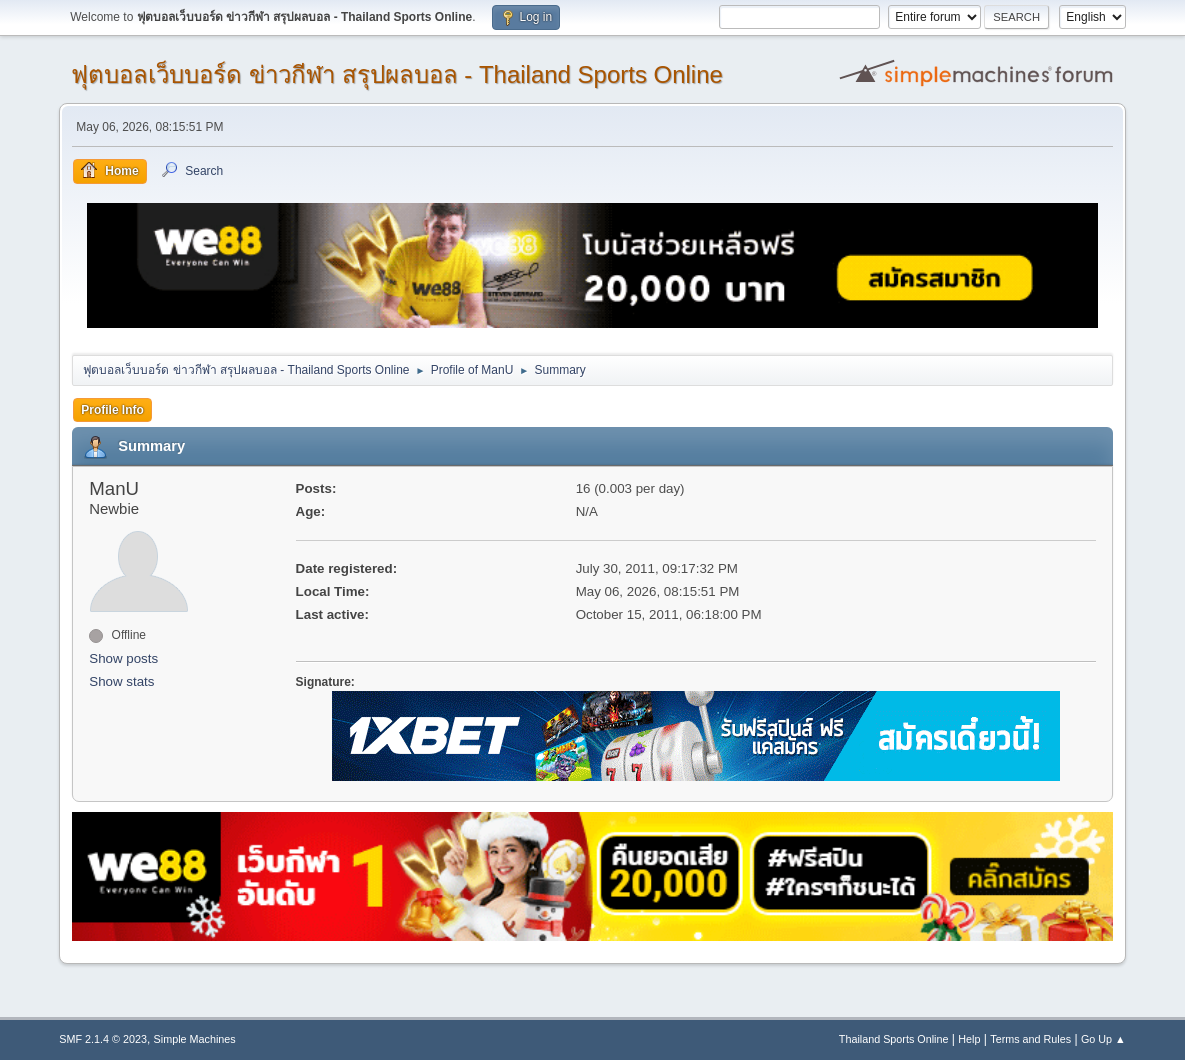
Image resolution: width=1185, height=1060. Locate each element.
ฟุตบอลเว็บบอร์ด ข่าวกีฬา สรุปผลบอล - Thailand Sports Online (397, 74)
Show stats (121, 681)
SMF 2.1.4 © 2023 (103, 1039)
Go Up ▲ (1103, 1039)
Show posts (123, 658)
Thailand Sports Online (894, 1039)
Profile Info (112, 410)
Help (969, 1039)
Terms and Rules (1030, 1039)
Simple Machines (195, 1039)
